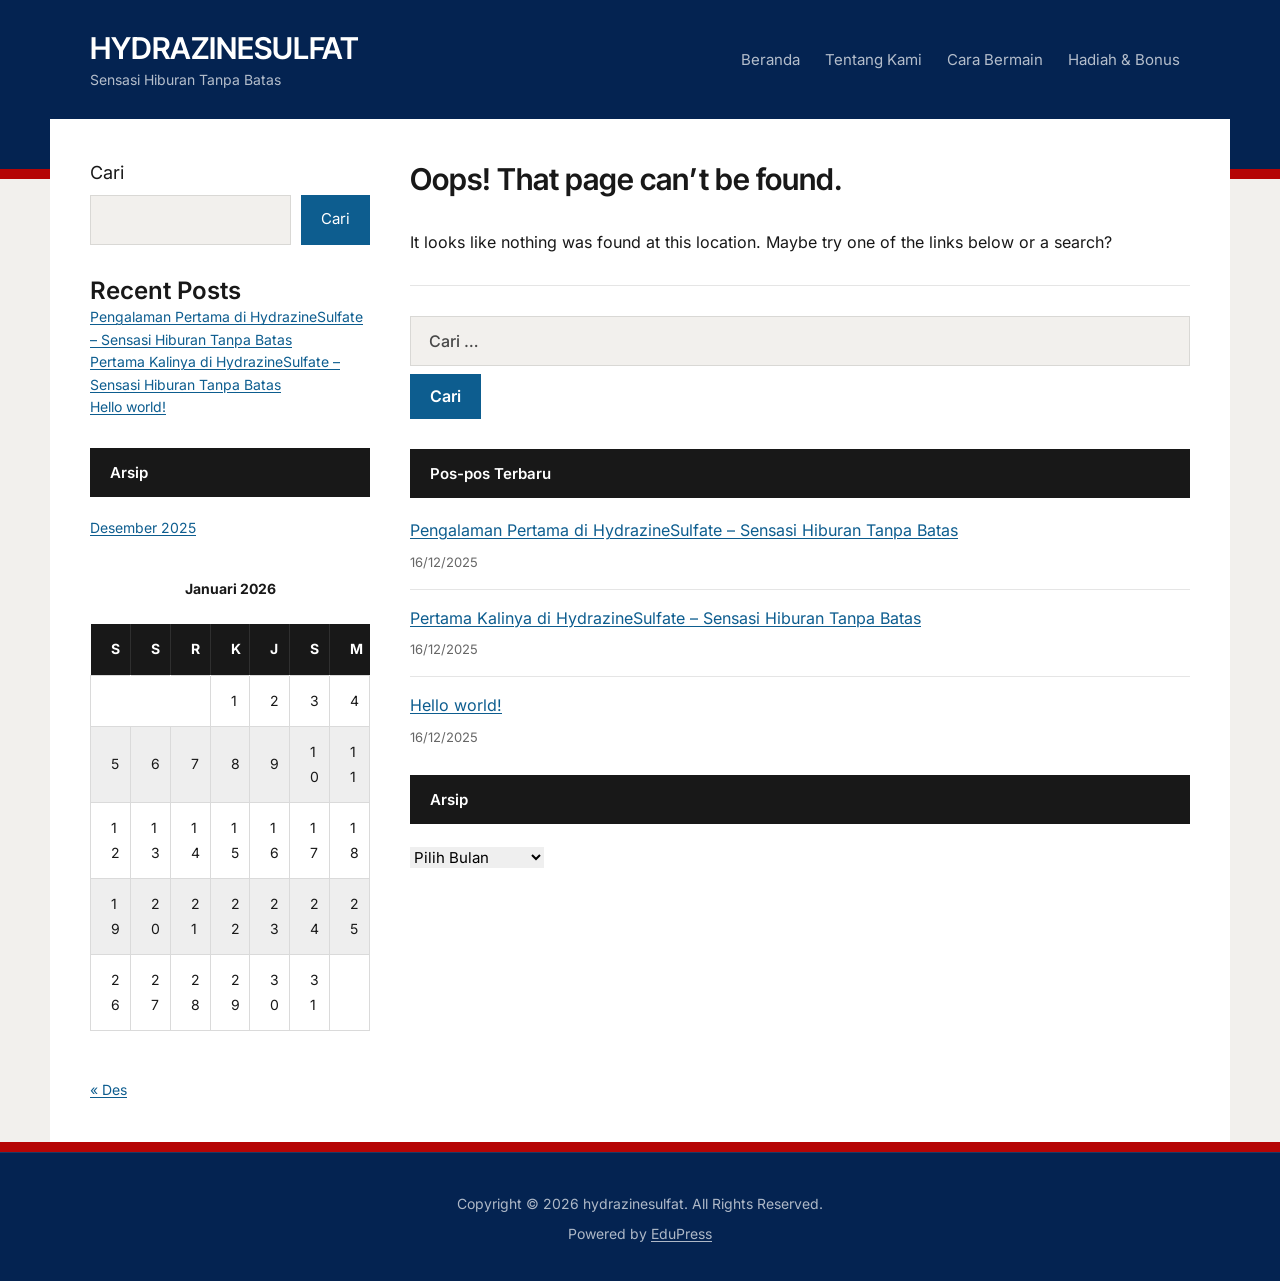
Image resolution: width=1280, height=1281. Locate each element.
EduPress (681, 1233)
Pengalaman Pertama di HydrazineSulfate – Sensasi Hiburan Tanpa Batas (684, 530)
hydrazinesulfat (224, 48)
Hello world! (456, 705)
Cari (107, 172)
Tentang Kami (873, 59)
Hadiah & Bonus (1124, 59)
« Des (108, 1089)
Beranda (770, 59)
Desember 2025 (143, 527)
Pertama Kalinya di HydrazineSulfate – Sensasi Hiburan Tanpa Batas (665, 618)
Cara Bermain (995, 59)
